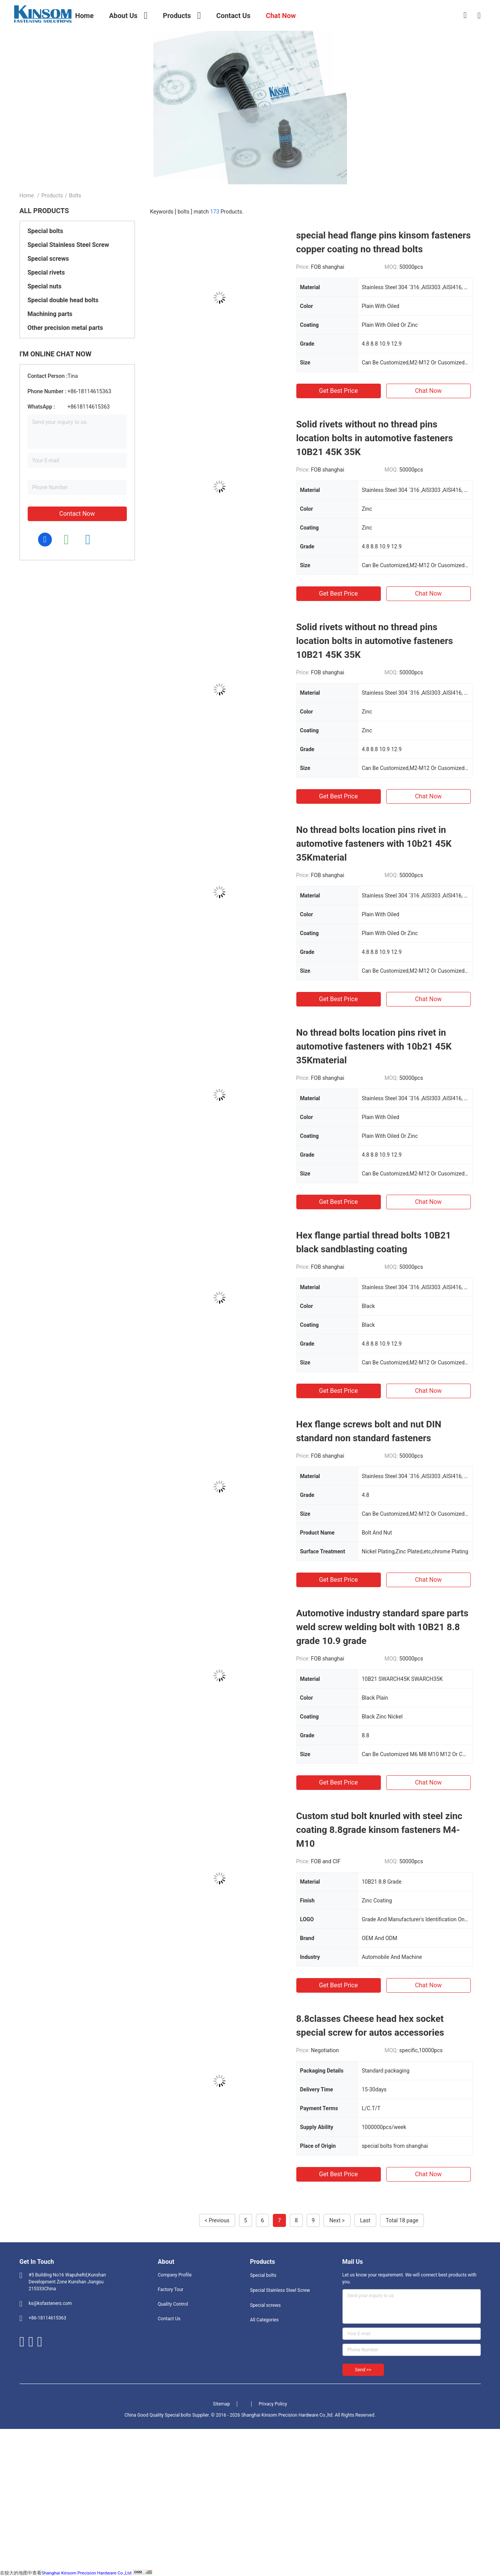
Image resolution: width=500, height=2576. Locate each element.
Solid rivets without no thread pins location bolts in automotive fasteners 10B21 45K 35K (374, 438)
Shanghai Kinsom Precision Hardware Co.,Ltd (86, 2573)
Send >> (363, 2369)
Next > (337, 2220)
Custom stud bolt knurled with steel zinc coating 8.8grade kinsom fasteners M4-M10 (379, 1830)
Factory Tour (171, 2289)
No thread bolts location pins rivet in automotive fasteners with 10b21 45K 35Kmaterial (374, 843)
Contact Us (169, 2318)
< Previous (217, 2220)
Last (365, 2220)
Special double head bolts (63, 300)
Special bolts (45, 231)
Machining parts (50, 314)
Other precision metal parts (65, 327)
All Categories (264, 2320)
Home (27, 195)
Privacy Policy (273, 2404)
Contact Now (77, 513)
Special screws (48, 258)
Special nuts (44, 286)
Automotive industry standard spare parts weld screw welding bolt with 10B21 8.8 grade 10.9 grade (382, 1627)
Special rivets (46, 272)
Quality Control (173, 2304)
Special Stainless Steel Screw (68, 244)
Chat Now (428, 390)
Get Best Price (338, 390)
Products (52, 195)
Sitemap (221, 2404)
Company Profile (175, 2275)
